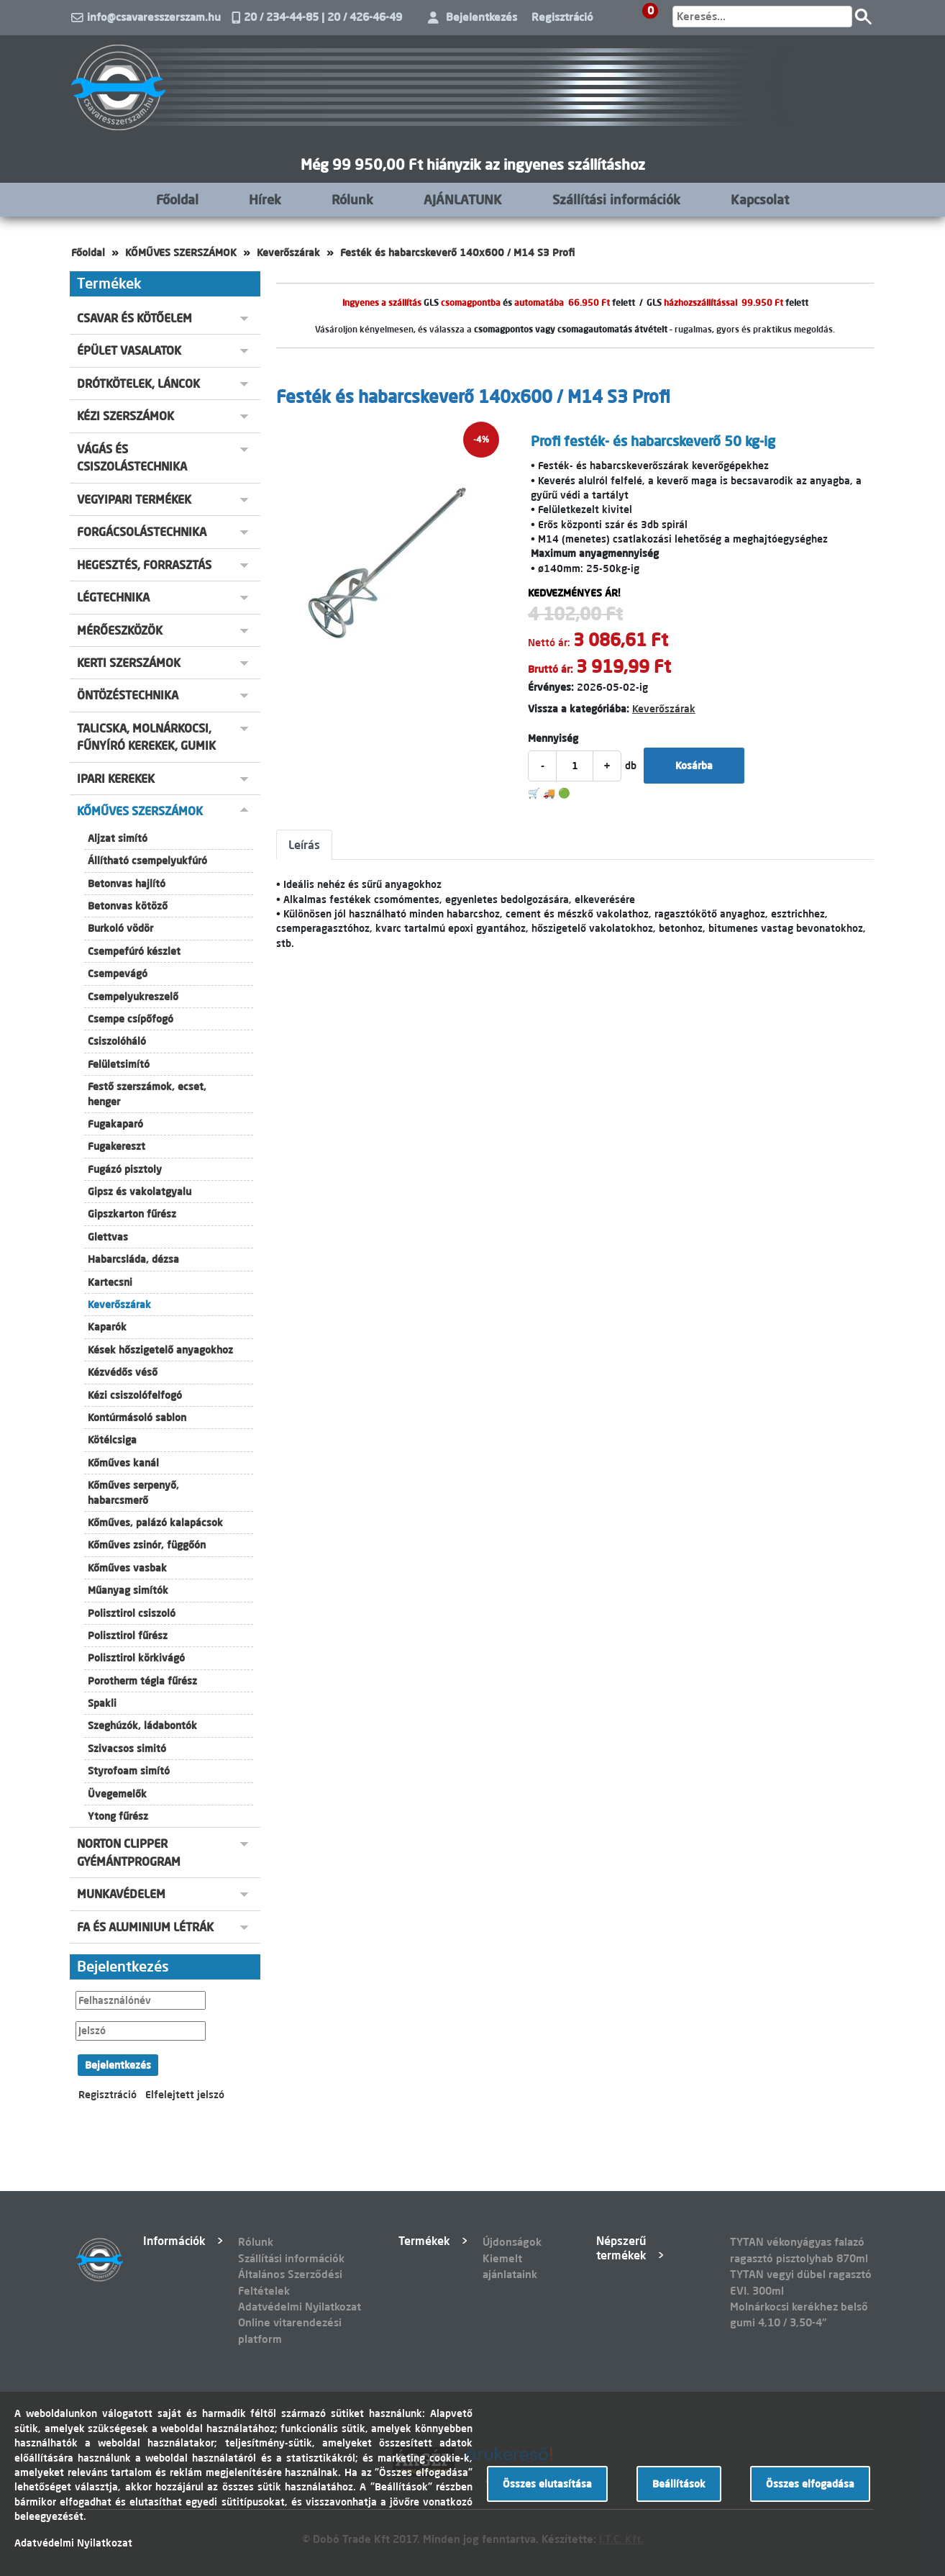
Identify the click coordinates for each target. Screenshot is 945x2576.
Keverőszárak (288, 252)
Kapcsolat (760, 199)
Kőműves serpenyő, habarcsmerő (133, 1492)
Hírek (265, 199)
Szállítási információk (616, 199)
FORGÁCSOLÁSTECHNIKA (141, 532)
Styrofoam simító (129, 1770)
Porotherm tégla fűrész (142, 1680)
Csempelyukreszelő (133, 996)
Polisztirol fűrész (128, 1635)
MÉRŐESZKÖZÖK (120, 630)
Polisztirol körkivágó (136, 1657)
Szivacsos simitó (127, 1748)
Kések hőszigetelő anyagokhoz (160, 1349)
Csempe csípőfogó (130, 1018)
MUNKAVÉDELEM (121, 1894)
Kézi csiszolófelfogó (135, 1395)
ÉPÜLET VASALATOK (129, 350)
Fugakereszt (116, 1146)
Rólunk (352, 199)
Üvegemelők (117, 1793)
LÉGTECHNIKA (113, 597)
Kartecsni (110, 1282)
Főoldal (177, 199)
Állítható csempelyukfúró (147, 860)
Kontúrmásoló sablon (137, 1417)
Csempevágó (117, 973)
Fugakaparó (115, 1123)
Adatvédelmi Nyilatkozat (299, 2306)
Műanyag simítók (128, 1590)
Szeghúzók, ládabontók (142, 1725)
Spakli (102, 1703)
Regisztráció (562, 17)
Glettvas (108, 1236)
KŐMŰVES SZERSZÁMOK (181, 252)
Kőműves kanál (123, 1462)
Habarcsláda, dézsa (133, 1259)
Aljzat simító (117, 838)
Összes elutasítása (547, 2483)
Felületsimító (119, 1064)
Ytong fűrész (118, 1816)
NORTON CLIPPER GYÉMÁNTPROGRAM (129, 1852)
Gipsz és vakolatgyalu (139, 1191)
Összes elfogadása (810, 2483)
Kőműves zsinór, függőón (147, 1544)
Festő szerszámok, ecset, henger (147, 1093)
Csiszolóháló (117, 1041)
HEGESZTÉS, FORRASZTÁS (144, 565)
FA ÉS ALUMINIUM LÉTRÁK (145, 1927)
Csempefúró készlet (134, 951)
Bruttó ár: (550, 669)
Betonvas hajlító (126, 883)
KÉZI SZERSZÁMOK (125, 416)
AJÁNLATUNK (463, 199)
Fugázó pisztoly (125, 1169)
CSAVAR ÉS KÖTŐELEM (134, 318)
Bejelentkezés (481, 17)
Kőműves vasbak (127, 1567)
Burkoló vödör (120, 928)
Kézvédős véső (123, 1372)
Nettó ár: (549, 642)
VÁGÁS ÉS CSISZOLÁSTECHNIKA (132, 457)
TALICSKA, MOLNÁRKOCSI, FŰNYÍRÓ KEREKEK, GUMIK (146, 737)
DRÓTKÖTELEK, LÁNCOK (138, 383)
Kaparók (107, 1326)
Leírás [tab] (304, 845)
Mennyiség (553, 738)
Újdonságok (512, 2242)
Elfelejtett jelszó (184, 2094)
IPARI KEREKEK (116, 778)
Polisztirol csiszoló (131, 1613)
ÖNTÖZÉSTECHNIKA (127, 695)
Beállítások (679, 2483)
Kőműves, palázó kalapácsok (155, 1522)
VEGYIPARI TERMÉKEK (134, 499)
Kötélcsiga (112, 1439)
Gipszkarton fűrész (132, 1213)
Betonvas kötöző (128, 905)
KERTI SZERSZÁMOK (129, 663)
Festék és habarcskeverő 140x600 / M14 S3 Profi (457, 252)
